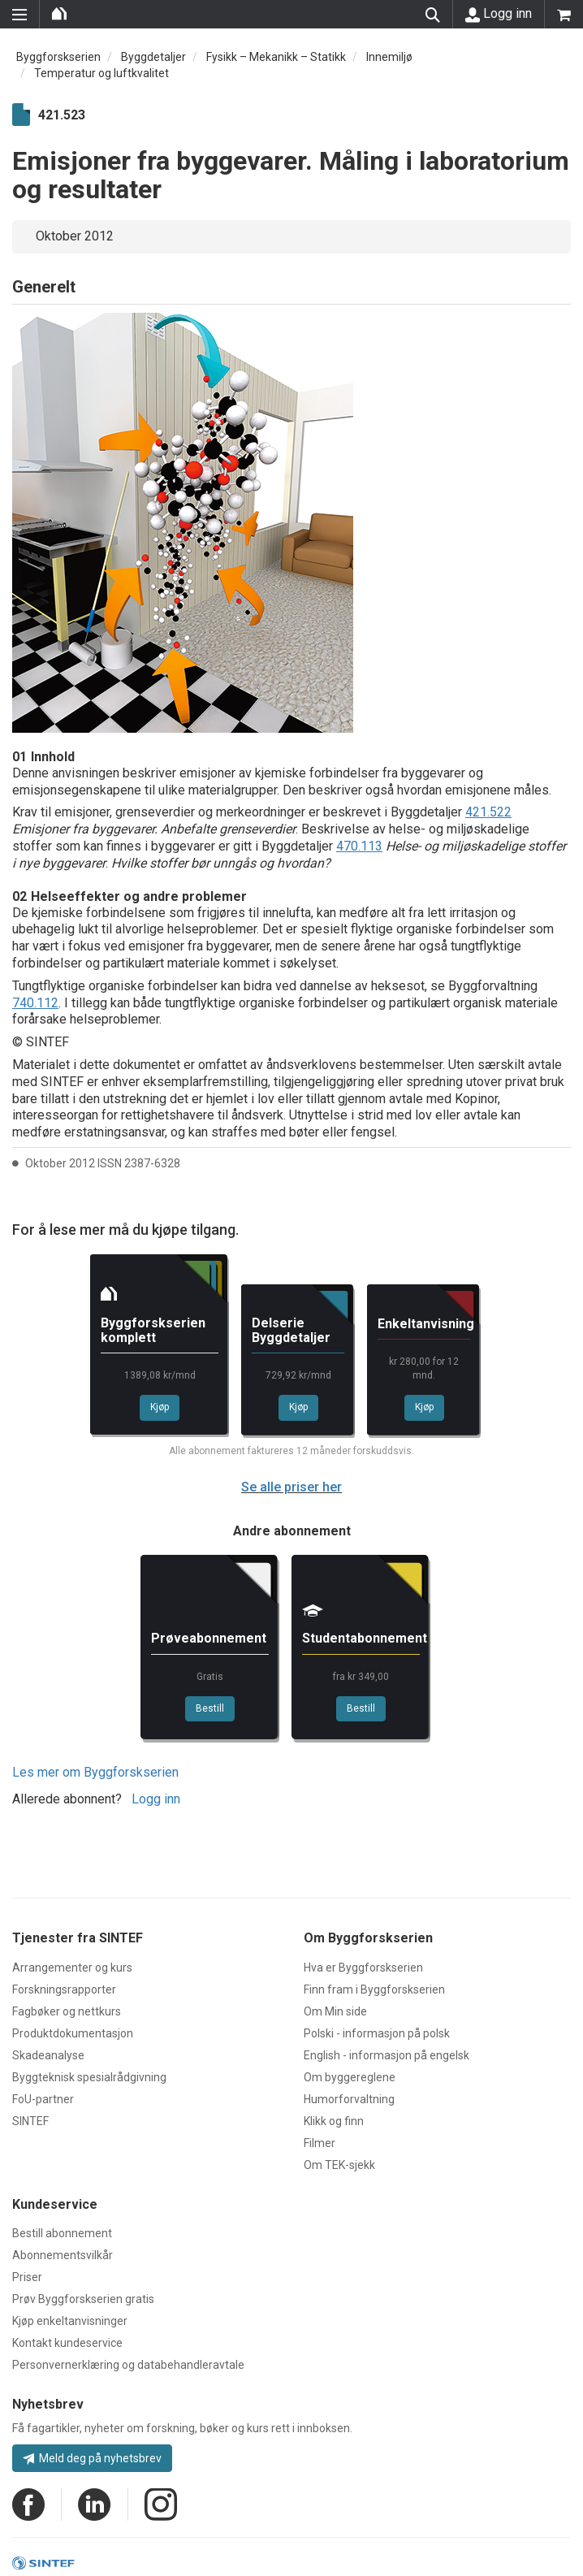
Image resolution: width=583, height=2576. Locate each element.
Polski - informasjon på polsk (377, 2033)
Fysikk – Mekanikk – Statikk (276, 56)
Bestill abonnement (62, 2233)
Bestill (210, 1708)
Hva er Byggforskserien (363, 1967)
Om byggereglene (349, 2077)
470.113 (359, 846)
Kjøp (159, 1407)
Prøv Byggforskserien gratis (83, 2298)
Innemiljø (389, 56)
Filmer (319, 2143)
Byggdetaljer (153, 56)
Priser (27, 2277)
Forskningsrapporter (64, 1989)
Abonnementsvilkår (62, 2255)
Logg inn (498, 14)
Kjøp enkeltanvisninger (69, 2320)
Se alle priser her (291, 1487)
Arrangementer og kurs (72, 1967)
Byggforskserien (58, 56)
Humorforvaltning (349, 2099)
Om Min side (335, 2011)
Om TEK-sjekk (339, 2164)
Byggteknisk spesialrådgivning (89, 2077)
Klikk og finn (334, 2121)
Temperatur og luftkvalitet (101, 73)
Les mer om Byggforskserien (95, 1772)
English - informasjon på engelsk (386, 2055)
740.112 (35, 1003)
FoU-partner (43, 2099)
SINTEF (30, 2121)
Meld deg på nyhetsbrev (92, 2458)
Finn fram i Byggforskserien (374, 1989)
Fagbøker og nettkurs (66, 2011)
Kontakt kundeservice (67, 2342)
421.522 (488, 812)
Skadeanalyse (48, 2055)
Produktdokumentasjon (72, 2033)
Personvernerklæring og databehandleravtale (128, 2364)
